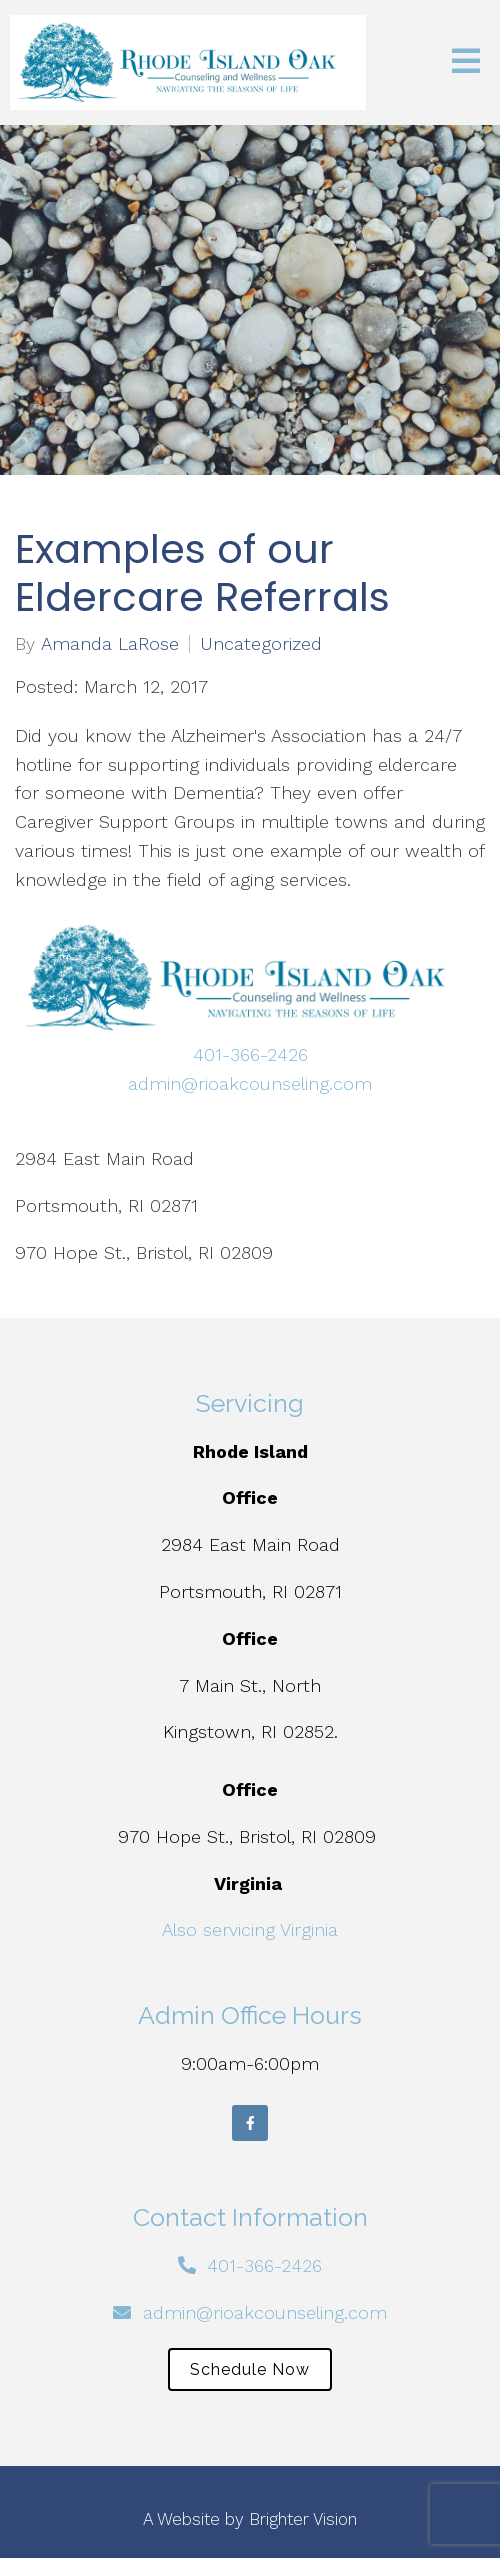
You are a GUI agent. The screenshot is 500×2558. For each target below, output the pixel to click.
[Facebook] (250, 2123)
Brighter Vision (303, 2519)
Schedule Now (250, 2369)
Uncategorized (261, 644)
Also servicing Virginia (250, 1929)
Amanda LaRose (110, 644)
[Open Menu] (466, 62)
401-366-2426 (250, 1054)
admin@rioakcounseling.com (250, 1083)
